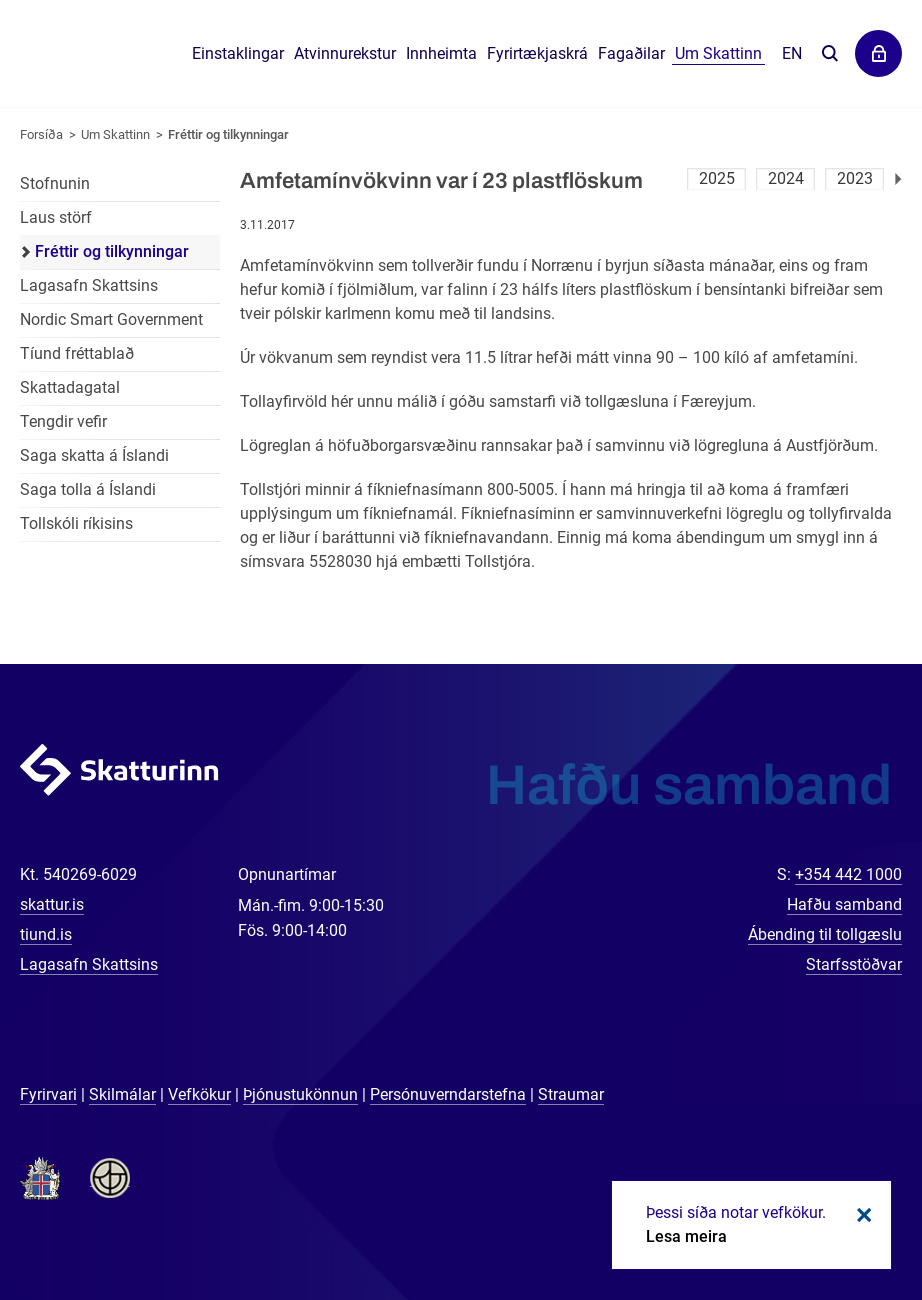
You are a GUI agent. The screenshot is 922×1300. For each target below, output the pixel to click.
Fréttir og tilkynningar (228, 134)
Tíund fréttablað (77, 353)
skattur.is (52, 904)
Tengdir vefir (63, 421)
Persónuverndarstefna (448, 1094)
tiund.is (46, 934)
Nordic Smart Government (111, 319)
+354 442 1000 (848, 874)
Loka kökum (861, 1215)
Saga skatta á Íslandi (94, 455)
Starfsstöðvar (854, 964)
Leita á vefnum (829, 54)
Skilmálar (122, 1094)
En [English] (792, 53)
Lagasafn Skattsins (89, 285)
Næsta (898, 179)
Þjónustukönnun (300, 1094)
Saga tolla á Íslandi (88, 489)
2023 (855, 178)
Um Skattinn (115, 134)
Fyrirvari (48, 1094)
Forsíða (41, 134)
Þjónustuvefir (878, 53)
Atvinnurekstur (345, 53)
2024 (786, 178)
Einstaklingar (238, 53)
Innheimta (441, 53)
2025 (717, 178)
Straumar (571, 1094)
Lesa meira (686, 1236)
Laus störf (56, 217)
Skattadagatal (70, 387)
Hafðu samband (844, 904)
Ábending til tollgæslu (825, 934)
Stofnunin (55, 183)
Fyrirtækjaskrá (537, 53)
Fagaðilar (631, 53)
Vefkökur (199, 1094)
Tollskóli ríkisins (76, 523)
